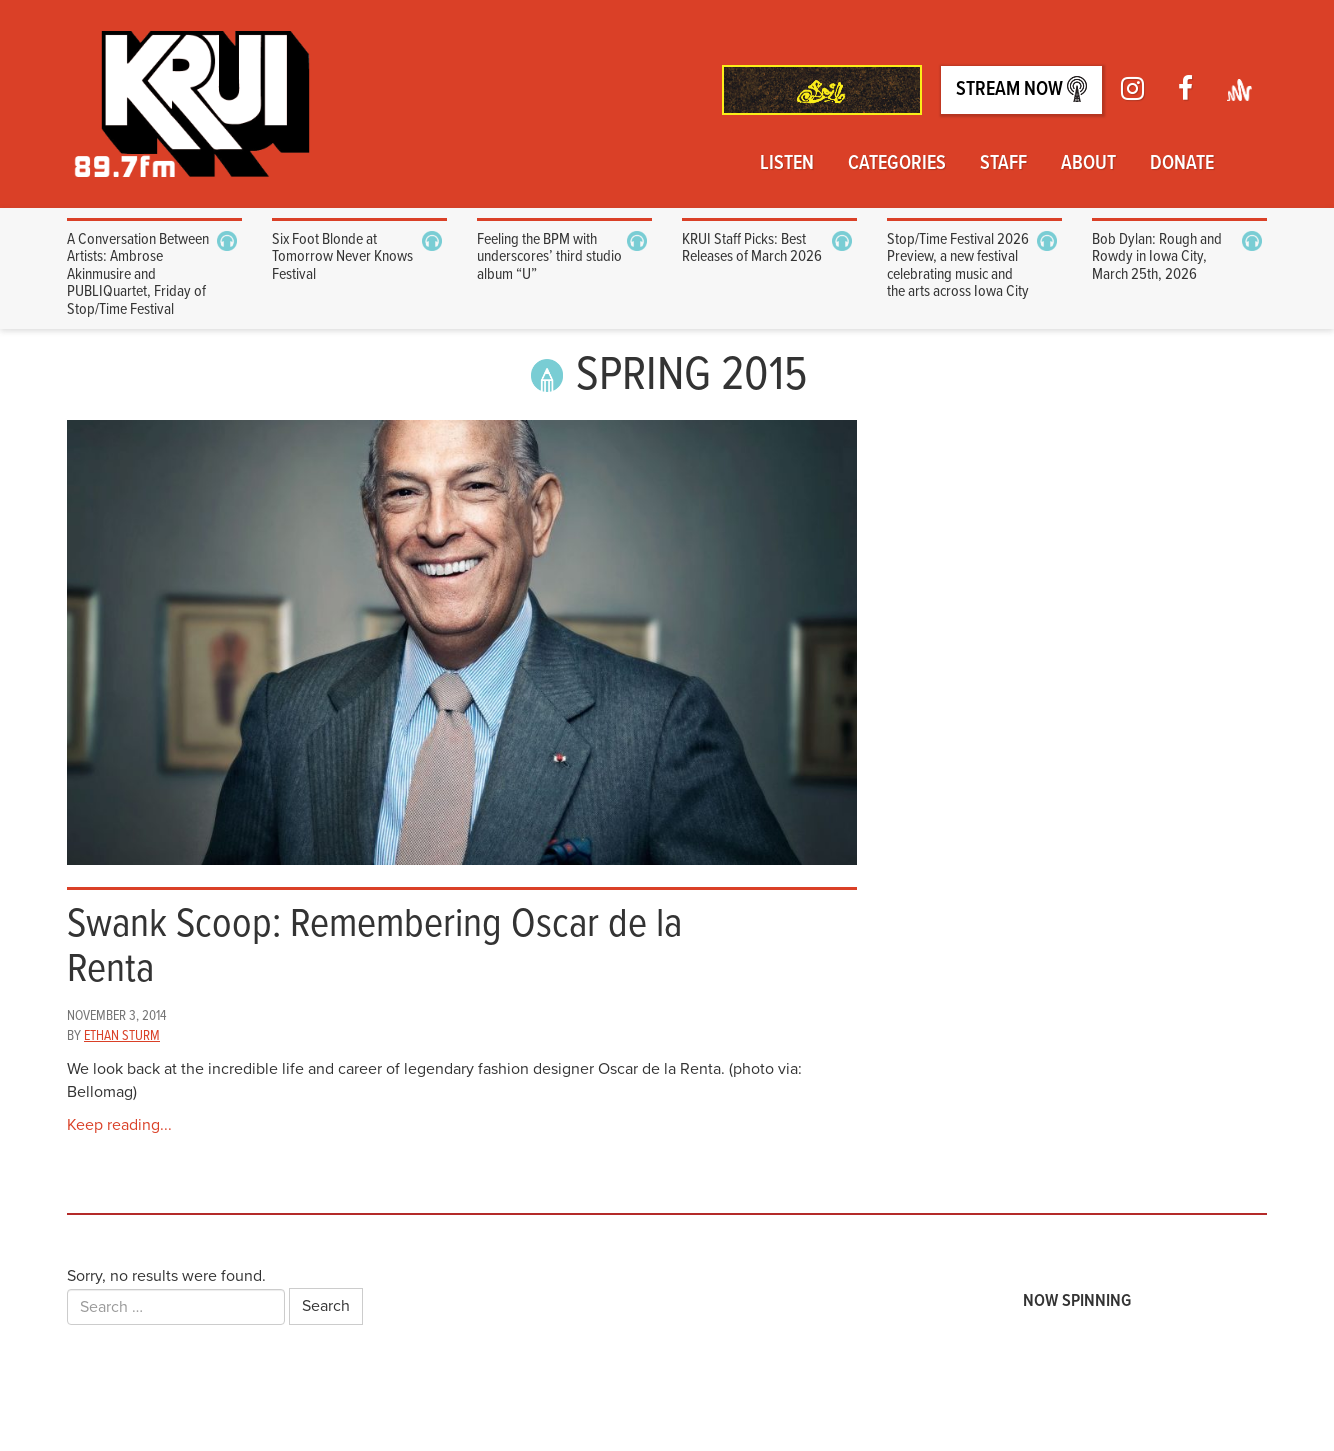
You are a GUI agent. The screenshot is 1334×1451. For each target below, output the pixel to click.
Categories (897, 164)
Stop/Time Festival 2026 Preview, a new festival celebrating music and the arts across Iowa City (958, 266)
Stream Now (1021, 89)
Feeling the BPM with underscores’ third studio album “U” (549, 257)
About (1088, 164)
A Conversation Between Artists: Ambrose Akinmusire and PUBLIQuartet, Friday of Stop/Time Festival (138, 274)
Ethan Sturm (122, 1036)
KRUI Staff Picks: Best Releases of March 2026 (752, 248)
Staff (1003, 164)
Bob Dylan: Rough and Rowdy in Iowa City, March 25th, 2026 (1157, 257)
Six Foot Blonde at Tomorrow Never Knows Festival (342, 257)
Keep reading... (119, 1125)
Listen (787, 164)
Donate (1182, 164)
